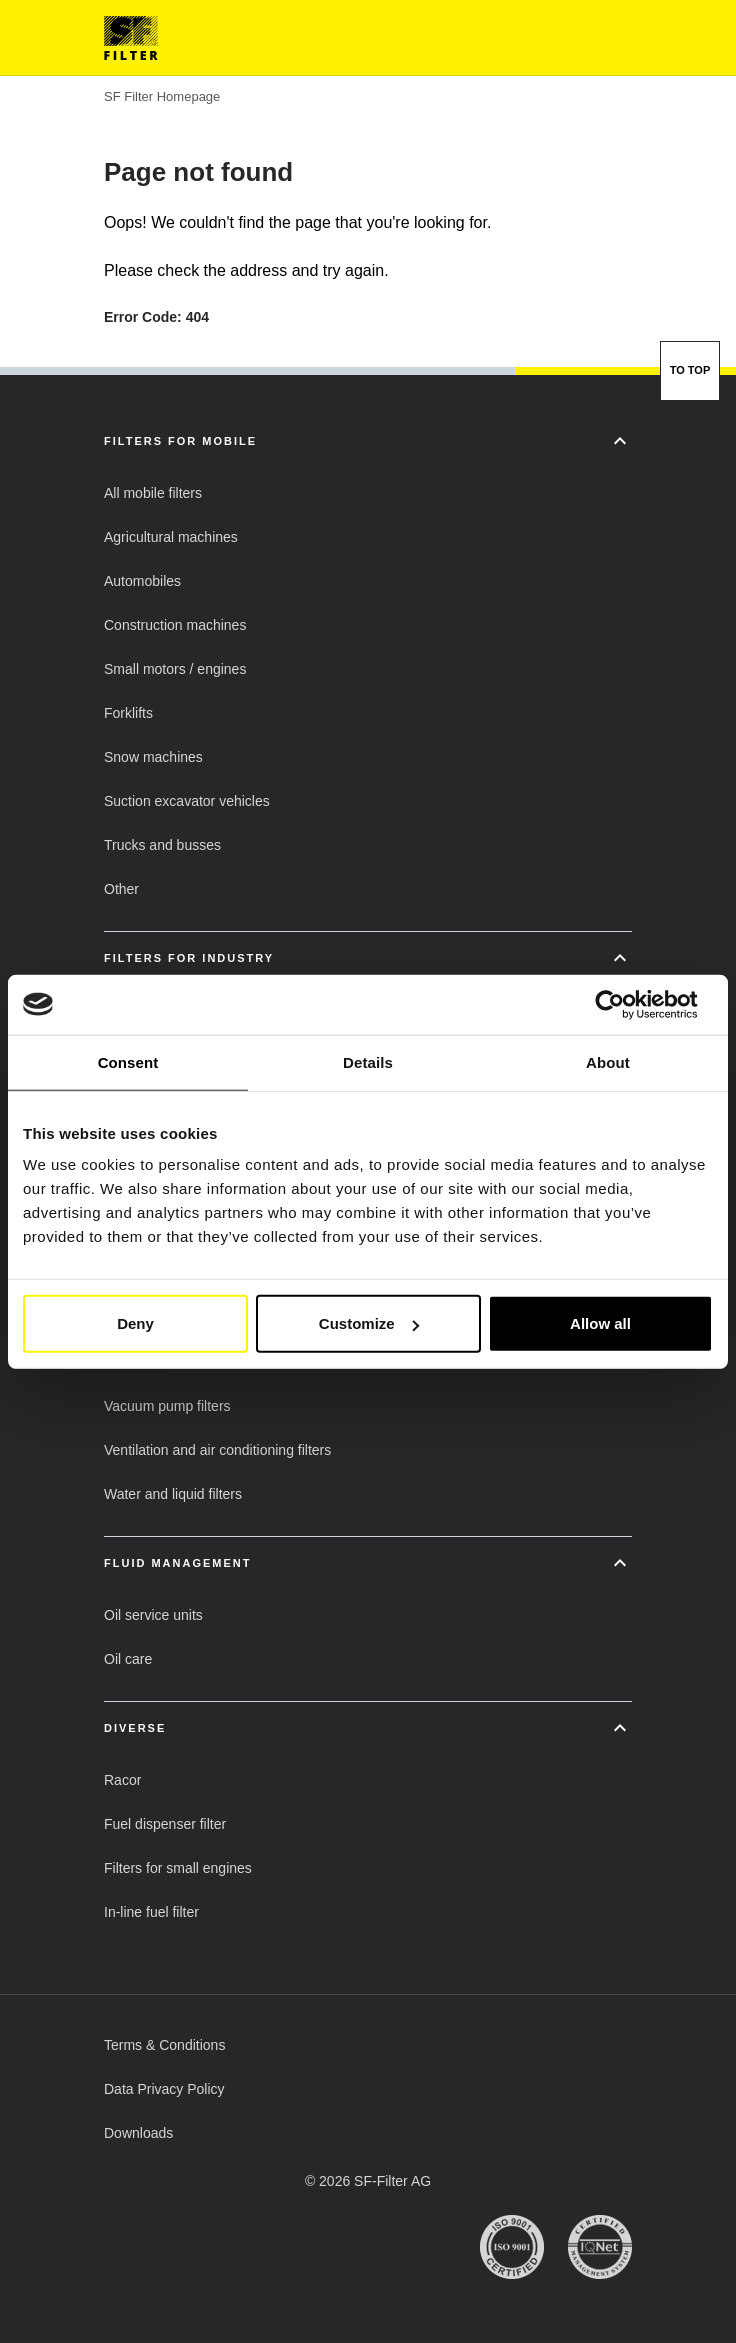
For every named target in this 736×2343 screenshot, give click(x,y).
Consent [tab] (128, 1061)
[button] (153, 493)
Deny (135, 1323)
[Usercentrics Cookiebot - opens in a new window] (625, 1004)
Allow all (600, 1323)
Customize (369, 1323)
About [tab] (608, 1061)
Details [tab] (368, 1061)
